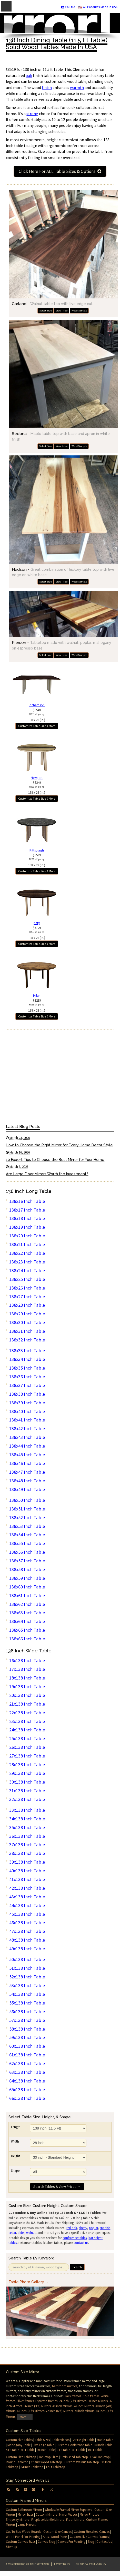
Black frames (72, 2396)
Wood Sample (79, 310)
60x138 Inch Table (27, 2046)
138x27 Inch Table (27, 1297)
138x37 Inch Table (27, 1385)
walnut (31, 2233)
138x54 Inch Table (27, 1535)
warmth (77, 87)
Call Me (68, 7)
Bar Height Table (83, 2440)
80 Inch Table (46, 2450)
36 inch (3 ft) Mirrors (37, 2406)
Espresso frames (46, 2401)
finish (47, 87)
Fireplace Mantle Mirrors (47, 2519)
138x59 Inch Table (27, 1578)
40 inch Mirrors (62, 2406)
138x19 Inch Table (27, 1227)
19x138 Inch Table (27, 1686)
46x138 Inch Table (27, 1922)
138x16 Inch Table (27, 1201)
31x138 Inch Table (27, 1791)
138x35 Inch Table (27, 1368)
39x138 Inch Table (27, 1862)
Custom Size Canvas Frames (89, 2537)
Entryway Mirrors (17, 2519)
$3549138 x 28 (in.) (36, 715)
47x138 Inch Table (27, 1931)
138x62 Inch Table (27, 1604)
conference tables (75, 2238)
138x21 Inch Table (27, 1244)
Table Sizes (42, 2440)
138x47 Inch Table (27, 1472)
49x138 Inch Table (27, 1949)
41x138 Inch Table (27, 1879)
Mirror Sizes (25, 2514)
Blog (91, 2541)
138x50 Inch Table (27, 1500)
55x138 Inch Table (27, 2003)
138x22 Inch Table (27, 1253)
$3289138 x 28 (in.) (36, 1005)
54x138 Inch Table (27, 1994)
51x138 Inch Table (27, 1968)
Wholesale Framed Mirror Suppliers (68, 2509)
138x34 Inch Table (27, 1359)
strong (32, 113)
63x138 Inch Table (27, 2072)
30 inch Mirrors (98, 2401)
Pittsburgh (36, 850)
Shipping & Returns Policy (91, 2564)
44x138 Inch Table (27, 1905)
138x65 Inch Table (27, 1630)
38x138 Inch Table (27, 1853)
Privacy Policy (62, 2564)
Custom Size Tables (19, 2440)
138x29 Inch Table (27, 1314)
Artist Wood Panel (55, 2537)
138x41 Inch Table (27, 1420)
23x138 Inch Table (27, 1721)
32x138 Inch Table (27, 1799)
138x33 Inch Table (27, 1350)
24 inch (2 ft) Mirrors (72, 2401)
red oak (71, 2228)
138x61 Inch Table (27, 1595)
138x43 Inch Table (27, 1437)
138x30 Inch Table (27, 1322)
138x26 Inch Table (27, 1288)
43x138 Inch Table (27, 1897)
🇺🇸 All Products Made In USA (97, 7)
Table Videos (60, 2440)
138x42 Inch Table (27, 1428)
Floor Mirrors (75, 2519)
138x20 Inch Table (27, 1236)
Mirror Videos (68, 2514)
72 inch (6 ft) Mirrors (59, 2411)
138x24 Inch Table (27, 1270)
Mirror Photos (89, 2514)
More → (25, 2417)
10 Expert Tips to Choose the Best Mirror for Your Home (55, 1160)
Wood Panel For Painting (23, 2537)
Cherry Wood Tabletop (46, 2462)
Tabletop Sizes (48, 2457)
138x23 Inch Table (27, 1262)
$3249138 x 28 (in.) (36, 787)
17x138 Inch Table (27, 1669)
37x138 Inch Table (27, 1844)
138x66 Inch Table (27, 1639)
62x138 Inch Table (27, 2063)
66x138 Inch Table (27, 2098)
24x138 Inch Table (27, 1730)
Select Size (45, 310)
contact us (81, 2243)
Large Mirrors (27, 2524)
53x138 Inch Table (27, 1985)
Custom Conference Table (74, 2445)
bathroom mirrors (64, 2386)
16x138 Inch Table (27, 1660)
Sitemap (11, 2547)
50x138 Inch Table (27, 1959)
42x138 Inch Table (27, 1888)
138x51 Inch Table (27, 1509)
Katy (37, 923)
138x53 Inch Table (27, 1526)
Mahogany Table (19, 2445)
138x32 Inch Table (27, 1340)
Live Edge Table (43, 2445)
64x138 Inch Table (27, 2081)
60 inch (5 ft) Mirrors (30, 2411)
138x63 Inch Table (27, 1613)
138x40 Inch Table (27, 1411)
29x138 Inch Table (27, 1773)
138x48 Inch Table (27, 1481)
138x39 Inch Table (27, 1403)
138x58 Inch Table (27, 1569)
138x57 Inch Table (27, 1561)
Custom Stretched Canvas (91, 2531)
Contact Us (104, 2541)
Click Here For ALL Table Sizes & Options (60, 171)
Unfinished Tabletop (74, 2457)
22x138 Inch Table (27, 1713)
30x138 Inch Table (27, 1782)
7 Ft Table (63, 2450)
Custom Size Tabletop (21, 2457)
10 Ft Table (95, 2450)
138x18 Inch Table (27, 1218)
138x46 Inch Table (27, 1463)
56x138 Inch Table (27, 2011)
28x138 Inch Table (27, 1764)
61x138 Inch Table (27, 2055)
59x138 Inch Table (27, 2037)
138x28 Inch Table (27, 1305)
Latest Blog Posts (23, 1126)
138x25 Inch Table (27, 1279)
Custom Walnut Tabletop (81, 2462)
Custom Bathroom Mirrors (24, 2509)
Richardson (37, 705)
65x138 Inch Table (27, 2089)
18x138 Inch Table (27, 1678)
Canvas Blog (46, 2541)
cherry (83, 2228)
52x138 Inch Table (27, 1977)
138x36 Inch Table (27, 1377)
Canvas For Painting (71, 2541)
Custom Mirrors (46, 2514)
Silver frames (25, 2401)
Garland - (52, 303)
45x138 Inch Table (27, 1914)
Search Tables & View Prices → (57, 2186)
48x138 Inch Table (27, 1940)
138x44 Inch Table (27, 1446)
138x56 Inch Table (27, 1552)
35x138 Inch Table (27, 1827)
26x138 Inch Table (27, 1747)
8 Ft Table (78, 2450)
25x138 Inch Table (27, 1738)
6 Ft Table (27, 2450)
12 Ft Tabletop (55, 2467)
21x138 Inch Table (27, 1704)
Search (77, 2267)
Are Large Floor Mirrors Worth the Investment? (47, 1174)
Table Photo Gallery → (28, 2282)
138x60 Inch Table (27, 1587)
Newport (37, 778)
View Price (61, 310)
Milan (37, 995)
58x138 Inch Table (27, 2029)
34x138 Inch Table (27, 1819)
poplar (93, 2228)
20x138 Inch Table (27, 1695)
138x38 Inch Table (27, 1394)
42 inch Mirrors (84, 2406)
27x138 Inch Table (27, 1756)
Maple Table (105, 2440)
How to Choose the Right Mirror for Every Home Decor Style (59, 1145)
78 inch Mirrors (84, 2411)
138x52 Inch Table (27, 1517)
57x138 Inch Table (27, 2020)
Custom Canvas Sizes (20, 2541)
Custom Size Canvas (57, 2531)
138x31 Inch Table (27, 1331)
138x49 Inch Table (27, 1489)
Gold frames (91, 2396)
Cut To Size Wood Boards (23, 2531)
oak (29, 75)
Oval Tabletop (100, 2457)
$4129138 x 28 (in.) (36, 933)
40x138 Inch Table (27, 1871)
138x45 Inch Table (27, 1455)
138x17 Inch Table (27, 1210)
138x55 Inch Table (27, 1543)
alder (21, 2233)
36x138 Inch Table (27, 1836)
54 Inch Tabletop (32, 2467)
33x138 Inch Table (27, 1810)
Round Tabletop (17, 2462)
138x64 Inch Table (27, 1621)
